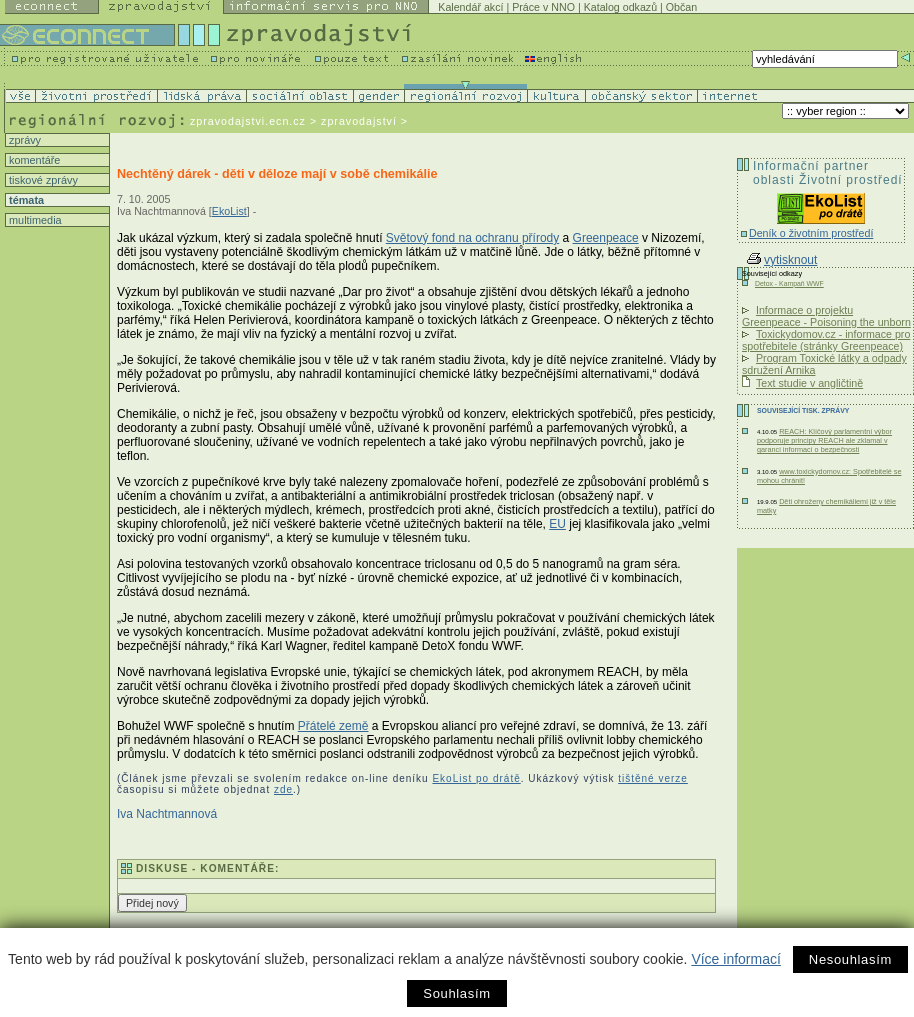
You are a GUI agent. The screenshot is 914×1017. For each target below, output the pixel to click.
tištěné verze (653, 778)
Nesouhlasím (850, 959)
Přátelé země (333, 726)
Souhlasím (456, 993)
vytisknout (782, 260)
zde (283, 789)
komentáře (33, 160)
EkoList (229, 211)
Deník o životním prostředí (811, 233)
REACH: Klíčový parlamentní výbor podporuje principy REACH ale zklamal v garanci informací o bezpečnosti (824, 440)
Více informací (735, 959)
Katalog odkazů (620, 7)
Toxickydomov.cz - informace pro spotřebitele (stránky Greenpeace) (826, 340)
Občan (681, 7)
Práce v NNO (543, 7)
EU (557, 524)
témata (25, 200)
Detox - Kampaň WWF (789, 283)
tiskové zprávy (42, 180)
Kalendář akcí (470, 7)
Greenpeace (606, 238)
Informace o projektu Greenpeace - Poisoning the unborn (826, 316)
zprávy (23, 140)
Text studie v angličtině (809, 383)
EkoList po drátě (476, 778)
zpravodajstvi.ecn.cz (248, 121)
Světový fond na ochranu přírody (472, 238)
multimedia (34, 220)
